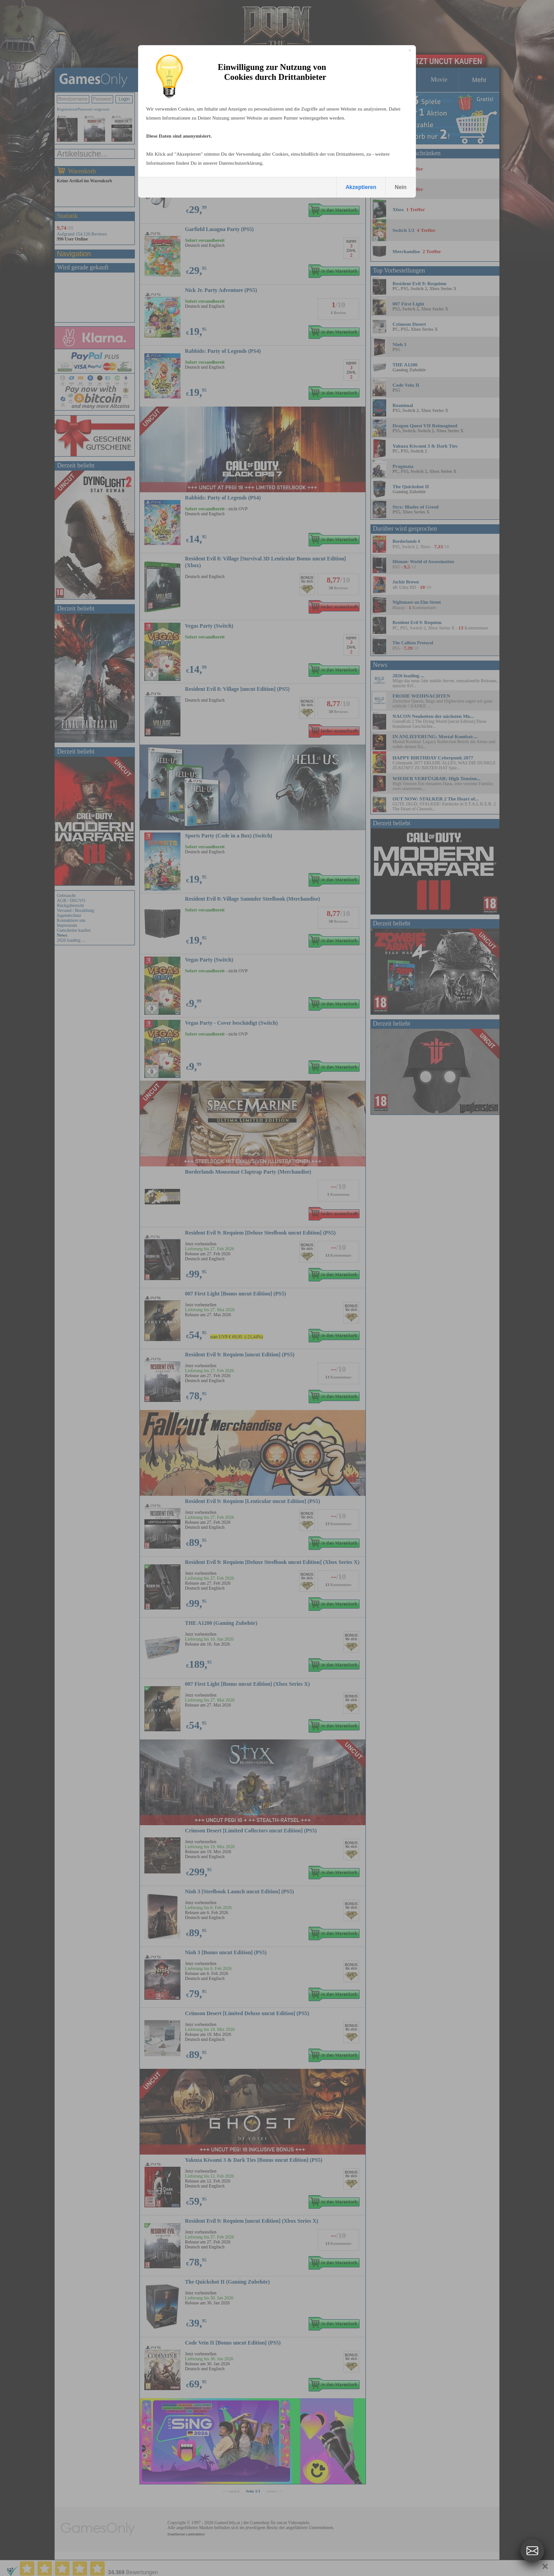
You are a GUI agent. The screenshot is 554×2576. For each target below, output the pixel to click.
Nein (400, 187)
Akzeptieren (361, 187)
